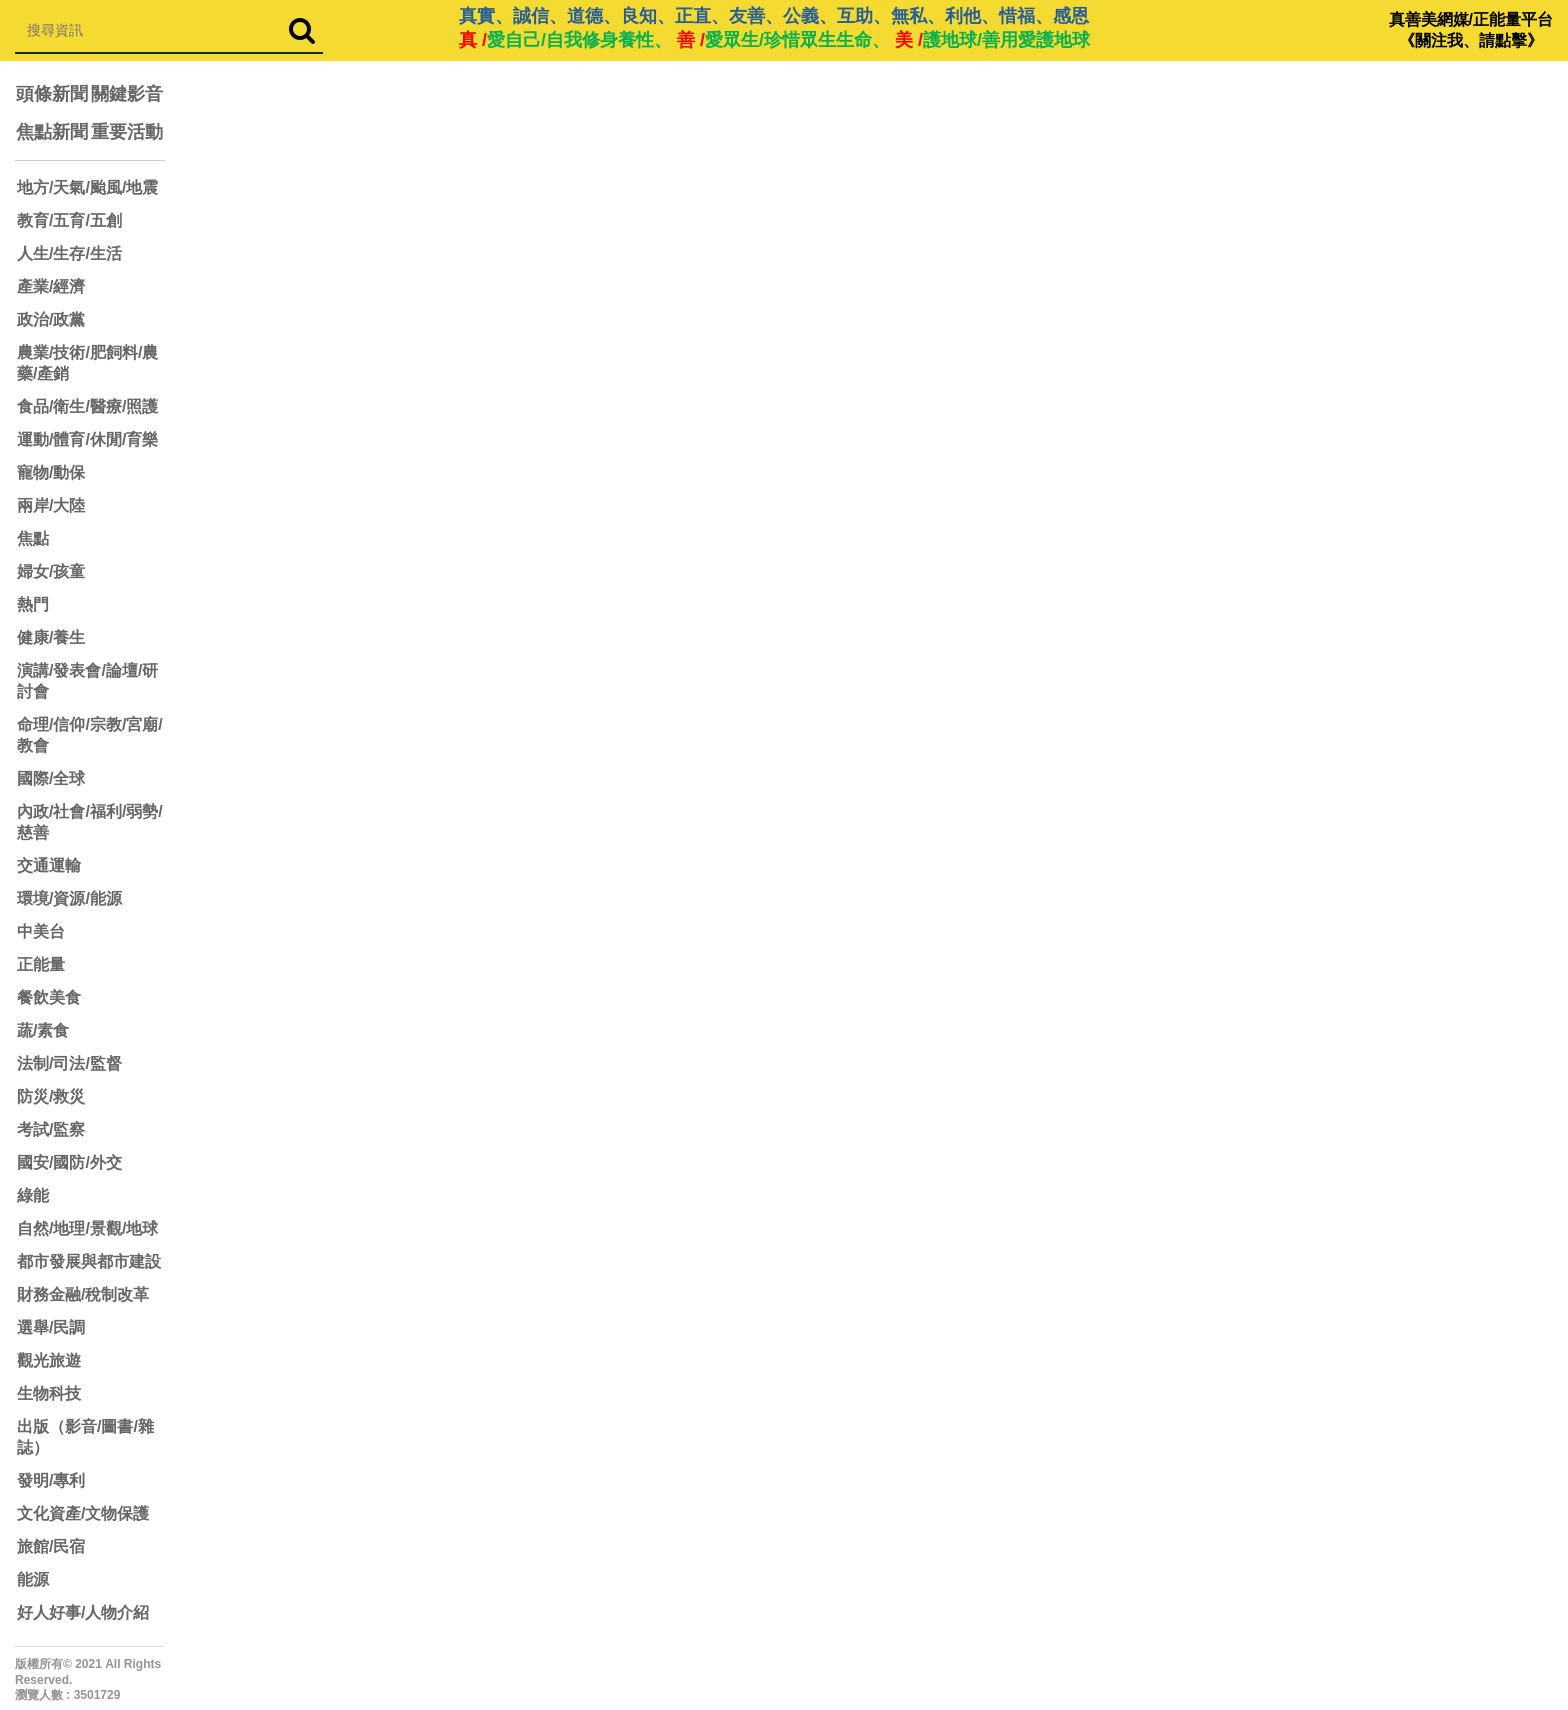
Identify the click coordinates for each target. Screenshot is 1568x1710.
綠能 (33, 1195)
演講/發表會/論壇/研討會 (87, 681)
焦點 (33, 538)
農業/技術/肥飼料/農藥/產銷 (87, 363)
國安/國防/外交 (69, 1162)
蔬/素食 (43, 1030)
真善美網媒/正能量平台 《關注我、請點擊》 (1471, 30)
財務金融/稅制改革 (83, 1294)
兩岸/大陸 (51, 505)
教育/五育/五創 (69, 220)
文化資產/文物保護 (83, 1513)
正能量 (41, 964)
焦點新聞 (52, 132)
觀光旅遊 (49, 1360)
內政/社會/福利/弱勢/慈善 (90, 822)
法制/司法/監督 (69, 1063)
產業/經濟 (51, 286)
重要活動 (127, 132)
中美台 (41, 931)
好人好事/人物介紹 (83, 1612)
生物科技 (49, 1393)
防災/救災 (51, 1096)
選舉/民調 (51, 1327)
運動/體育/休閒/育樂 (87, 439)
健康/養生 (51, 637)
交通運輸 (49, 865)
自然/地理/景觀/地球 (87, 1228)
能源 (33, 1579)
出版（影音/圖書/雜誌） (85, 1437)
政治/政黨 (51, 319)
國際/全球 (51, 778)
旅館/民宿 (51, 1546)
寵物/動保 (51, 472)
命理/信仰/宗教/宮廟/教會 (90, 735)
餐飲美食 (49, 997)
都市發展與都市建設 (89, 1261)
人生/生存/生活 (69, 253)
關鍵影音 (127, 94)
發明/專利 (51, 1480)
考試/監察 (51, 1129)
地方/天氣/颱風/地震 (87, 187)
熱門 (33, 604)
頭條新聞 (52, 94)
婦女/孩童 (51, 571)
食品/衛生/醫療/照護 (87, 406)
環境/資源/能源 (69, 898)
